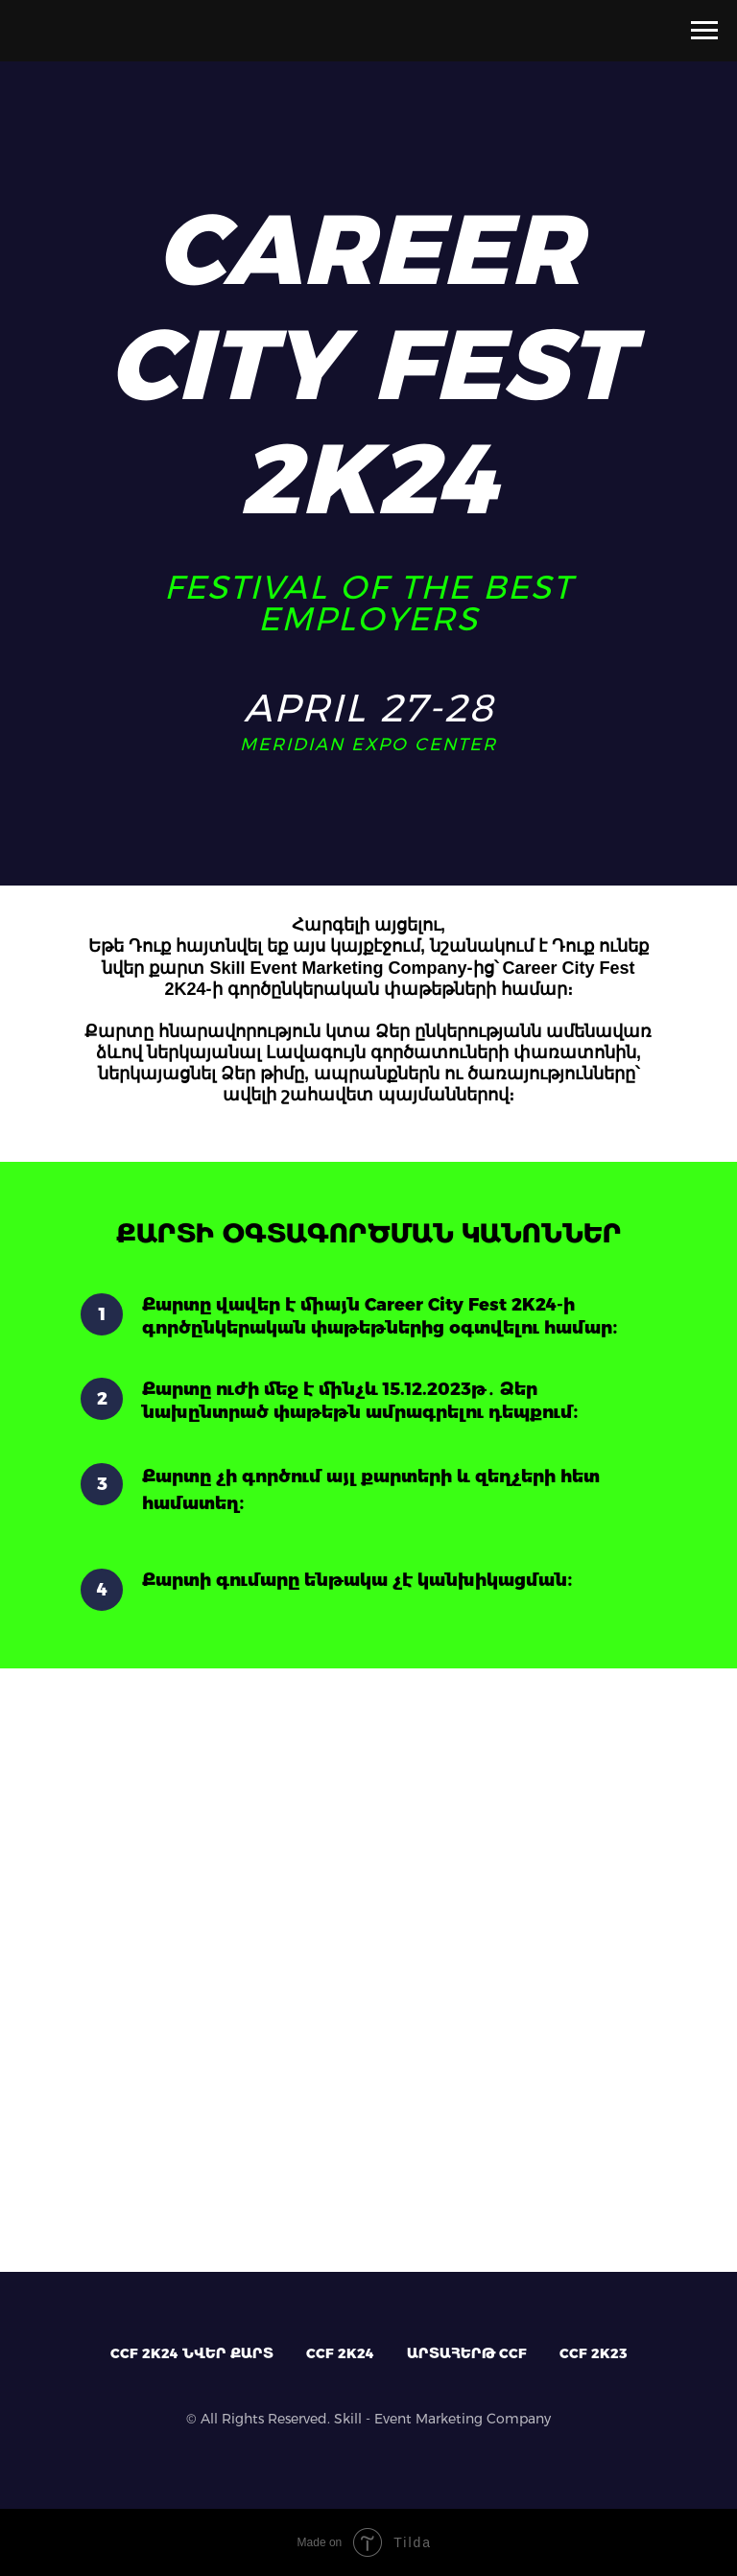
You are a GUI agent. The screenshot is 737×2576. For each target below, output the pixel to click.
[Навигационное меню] (704, 30)
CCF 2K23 (593, 2353)
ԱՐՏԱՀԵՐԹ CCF (467, 2353)
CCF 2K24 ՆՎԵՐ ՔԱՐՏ (191, 2353)
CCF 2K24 (340, 2353)
